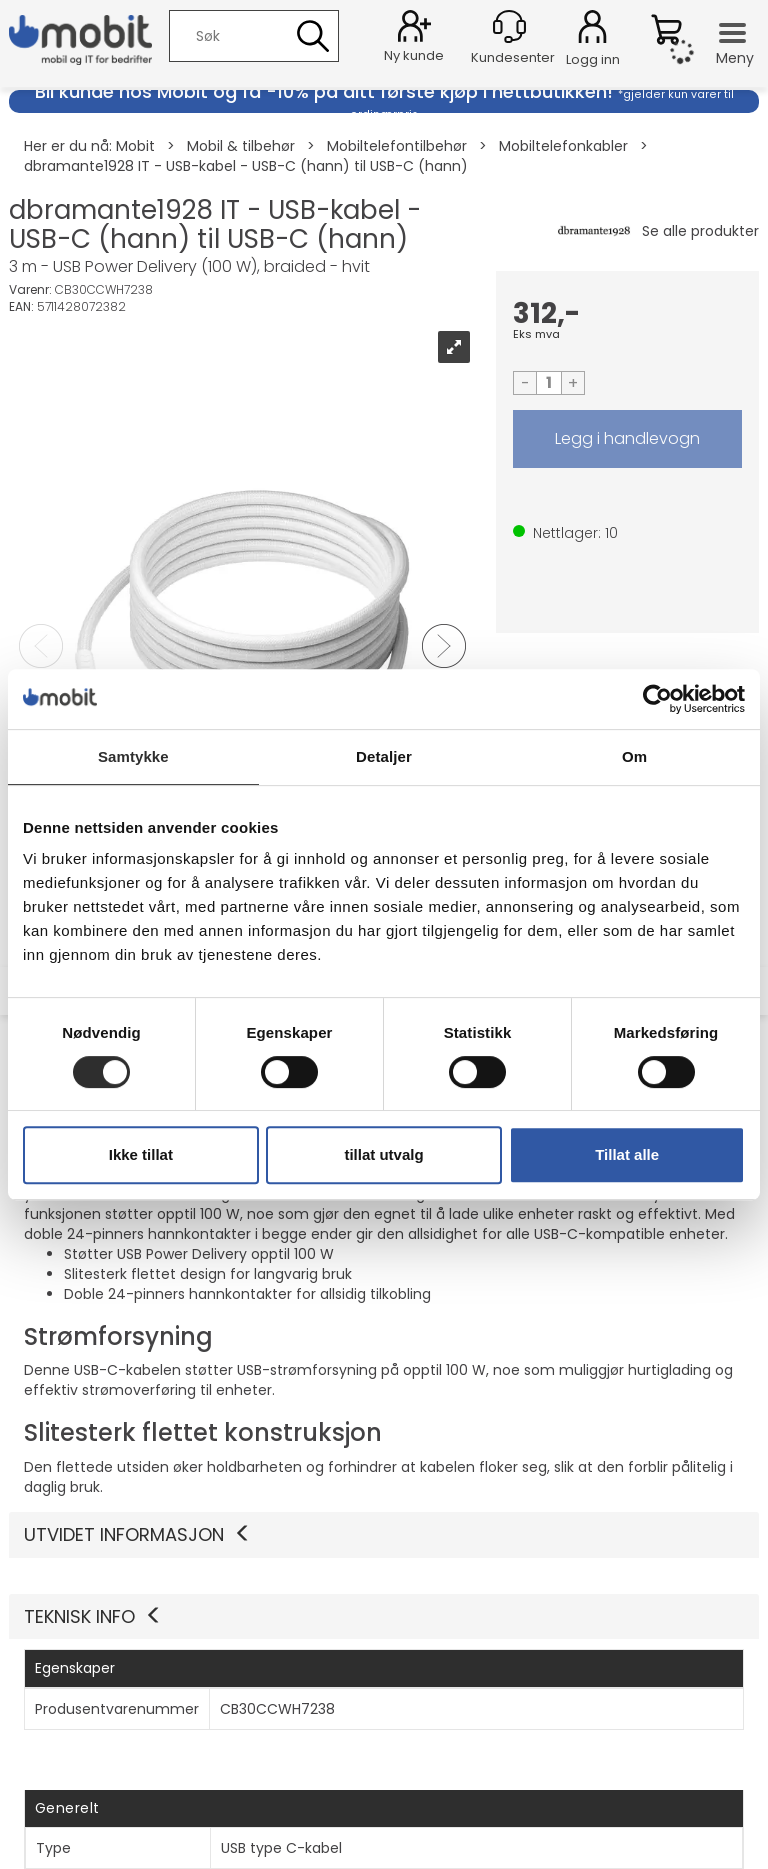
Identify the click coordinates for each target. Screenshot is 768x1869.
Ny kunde (414, 55)
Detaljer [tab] (384, 756)
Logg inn (592, 30)
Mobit (135, 146)
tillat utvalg (383, 1154)
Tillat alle (627, 1154)
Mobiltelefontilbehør (397, 146)
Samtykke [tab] (133, 756)
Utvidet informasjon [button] (138, 1534)
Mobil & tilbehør (241, 146)
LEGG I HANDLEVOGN (627, 439)
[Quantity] (549, 383)
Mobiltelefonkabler (563, 146)
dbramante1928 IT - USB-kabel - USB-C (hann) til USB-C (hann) (246, 166)
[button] (384, 1617)
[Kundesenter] (509, 26)
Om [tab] (634, 756)
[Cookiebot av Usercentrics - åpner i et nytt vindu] (657, 699)
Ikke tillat (141, 1154)
